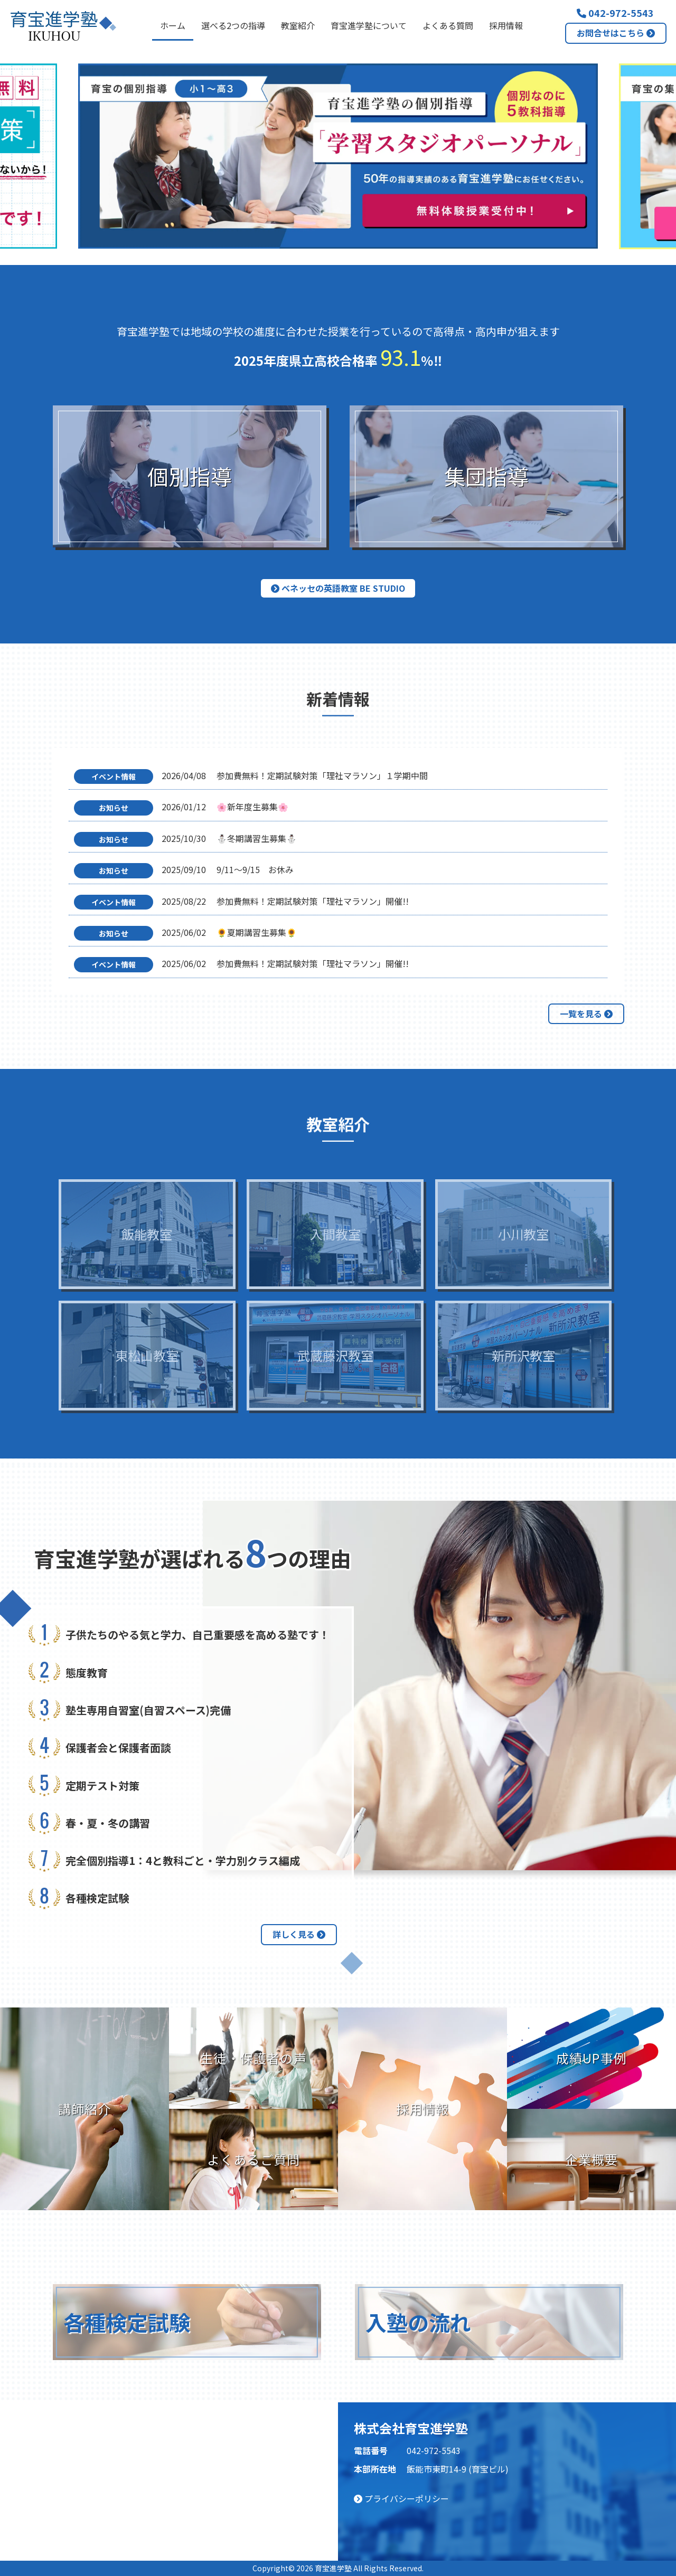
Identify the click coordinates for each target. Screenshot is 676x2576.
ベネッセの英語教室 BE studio (338, 588)
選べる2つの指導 (233, 25)
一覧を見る (586, 1013)
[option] (338, 156)
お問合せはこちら (616, 32)
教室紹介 (298, 25)
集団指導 (486, 476)
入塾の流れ (418, 2322)
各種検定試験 (126, 2322)
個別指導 (189, 476)
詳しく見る (299, 1934)
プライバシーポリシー (401, 2498)
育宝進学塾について (369, 25)
